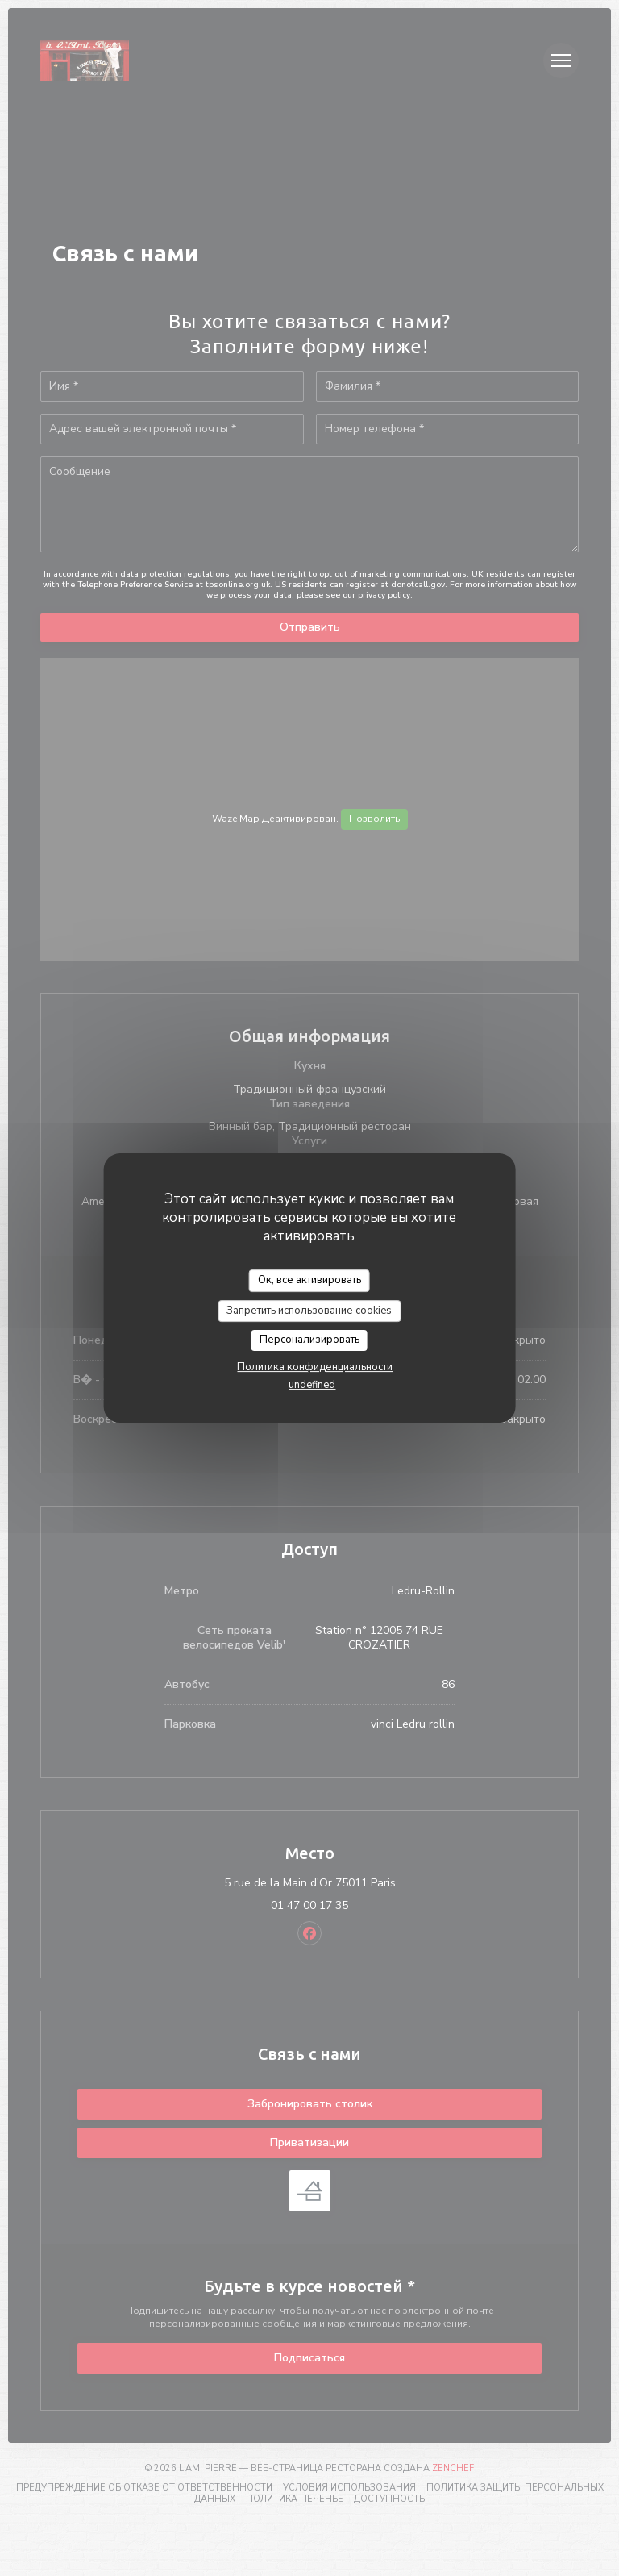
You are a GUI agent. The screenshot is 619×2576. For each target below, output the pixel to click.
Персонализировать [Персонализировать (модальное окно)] (309, 1339)
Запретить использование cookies (309, 1310)
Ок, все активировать (309, 1280)
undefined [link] (312, 1385)
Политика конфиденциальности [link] (315, 1367)
